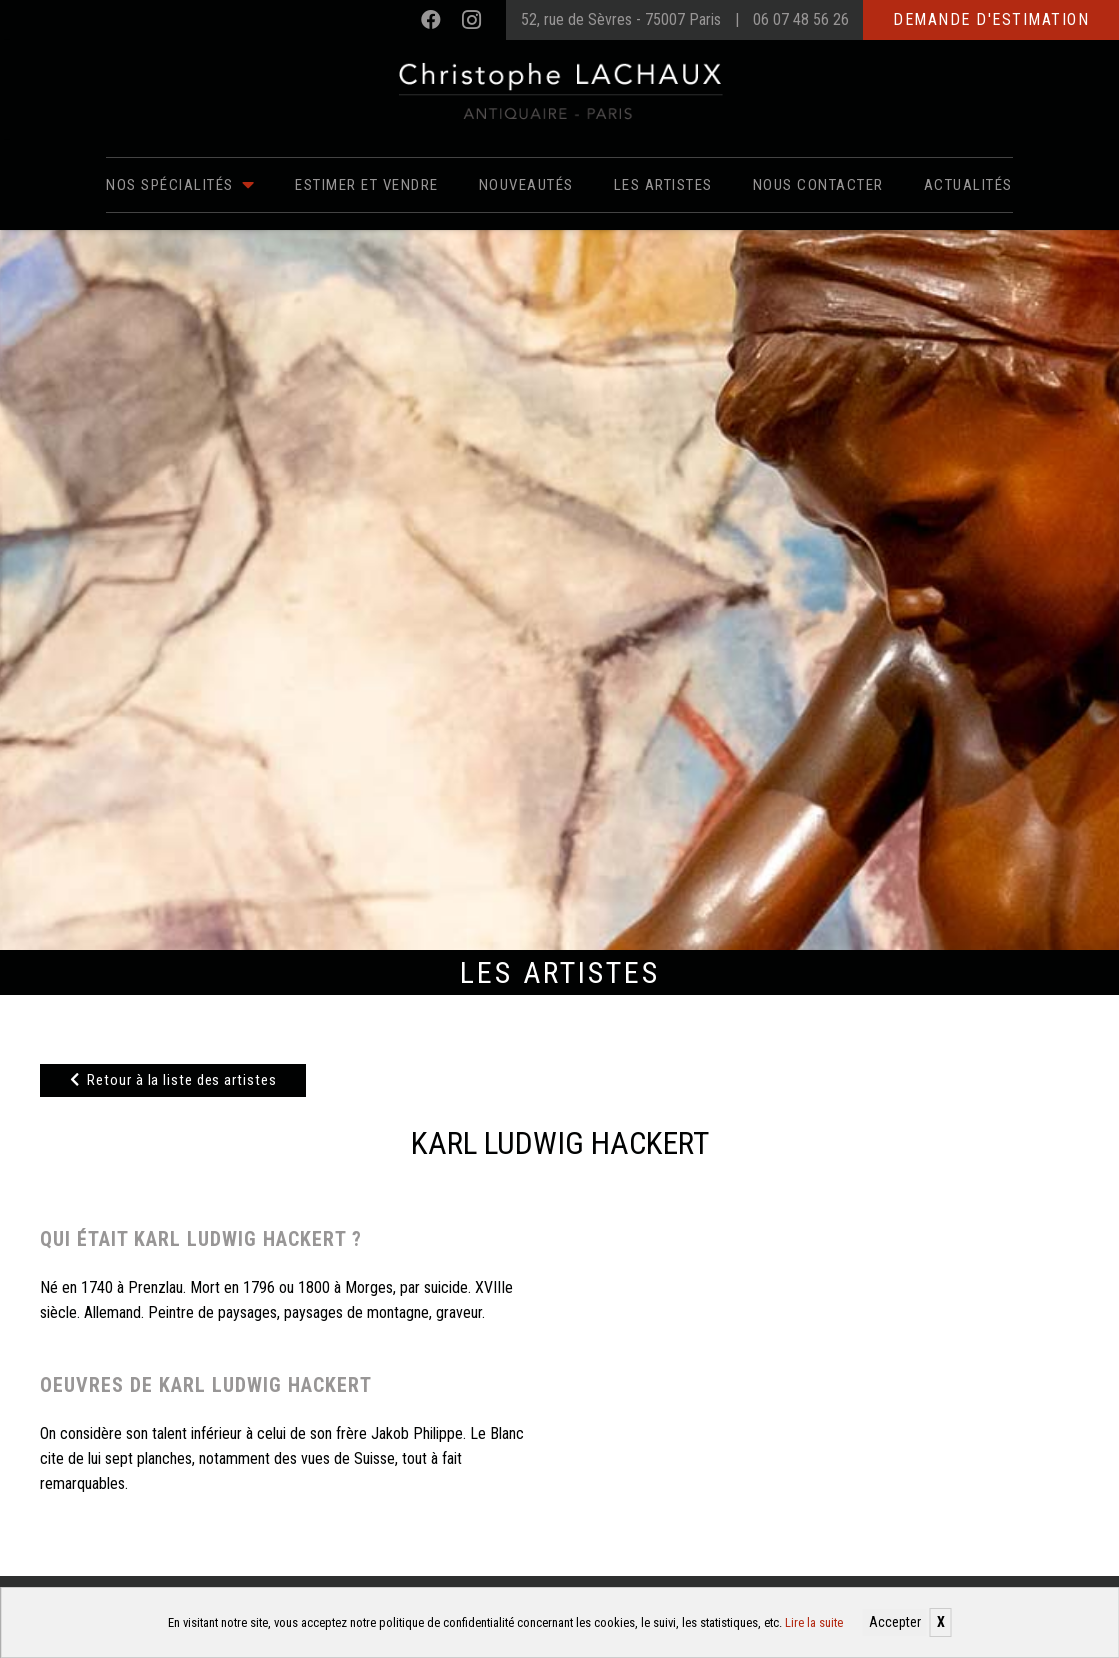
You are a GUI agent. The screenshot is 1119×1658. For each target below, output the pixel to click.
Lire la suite (814, 1622)
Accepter (895, 1622)
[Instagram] (471, 20)
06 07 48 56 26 (801, 19)
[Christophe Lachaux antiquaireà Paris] (559, 90)
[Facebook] (431, 20)
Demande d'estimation (991, 19)
